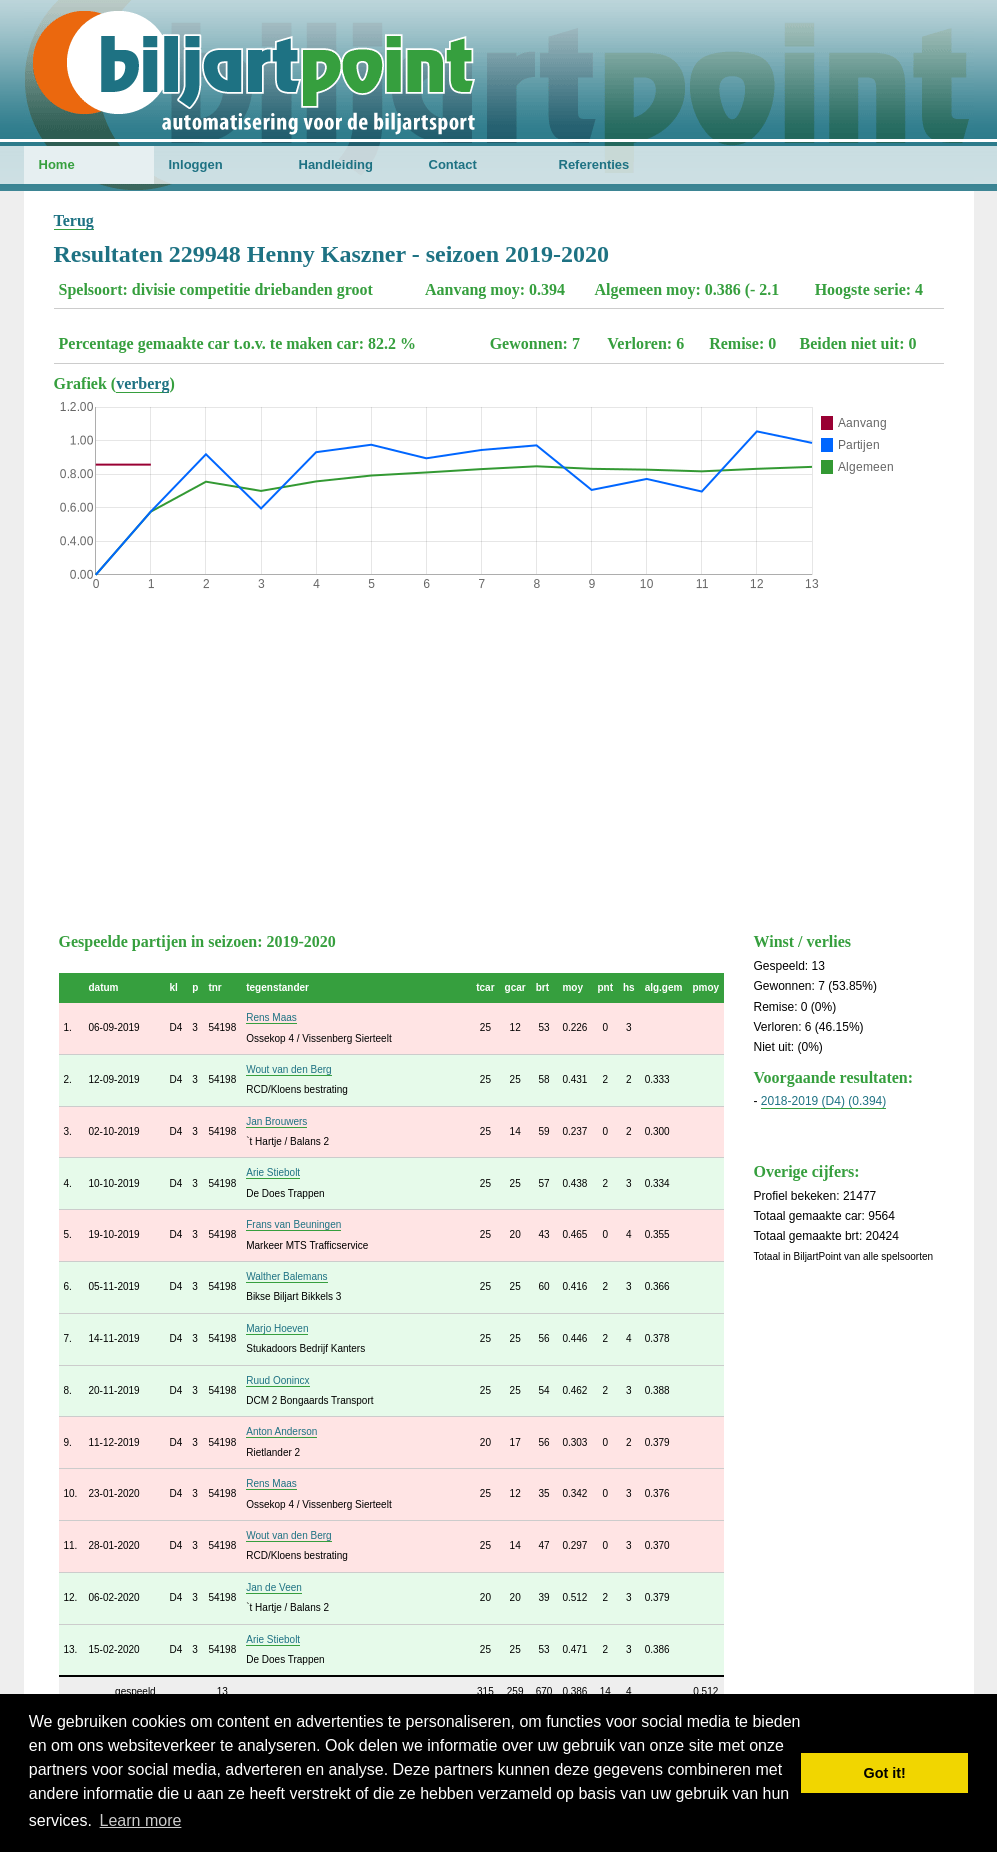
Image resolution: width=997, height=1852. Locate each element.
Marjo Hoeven (277, 1328)
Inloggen (196, 164)
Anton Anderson (281, 1431)
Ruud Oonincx (277, 1380)
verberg (142, 383)
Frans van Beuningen (293, 1224)
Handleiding (336, 164)
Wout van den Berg (288, 1069)
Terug (74, 220)
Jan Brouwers (276, 1121)
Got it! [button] (885, 1773)
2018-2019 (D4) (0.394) (823, 1101)
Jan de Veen (274, 1587)
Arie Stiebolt (273, 1172)
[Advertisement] (499, 757)
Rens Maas (271, 1017)
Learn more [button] (141, 1820)
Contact (453, 164)
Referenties (594, 164)
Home (57, 164)
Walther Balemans (286, 1276)
